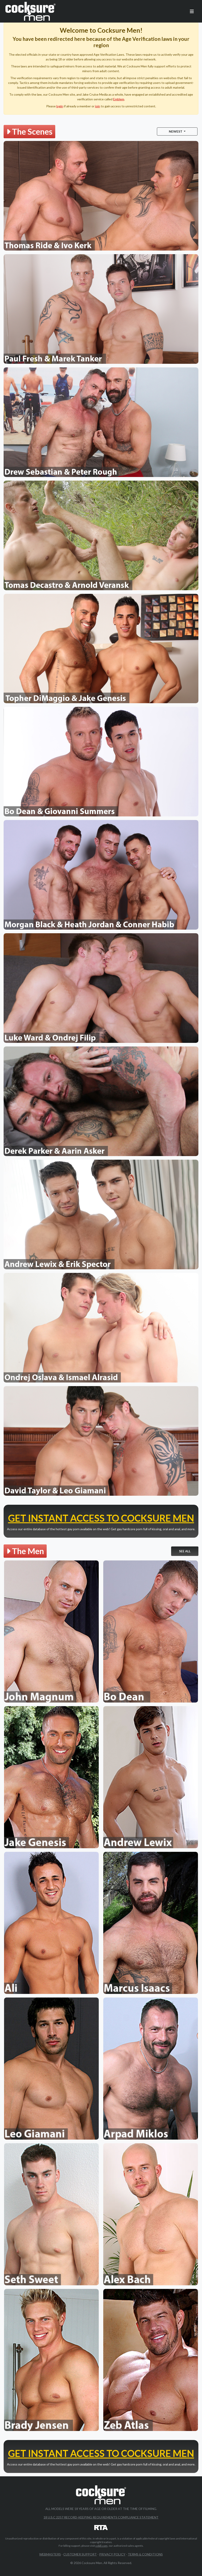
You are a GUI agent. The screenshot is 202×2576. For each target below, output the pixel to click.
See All (185, 1551)
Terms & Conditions (145, 2554)
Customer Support (80, 2554)
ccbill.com (101, 2545)
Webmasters (50, 2554)
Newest (176, 131)
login (59, 106)
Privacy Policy (112, 2554)
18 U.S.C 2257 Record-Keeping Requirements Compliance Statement (101, 2517)
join (97, 106)
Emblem (118, 99)
